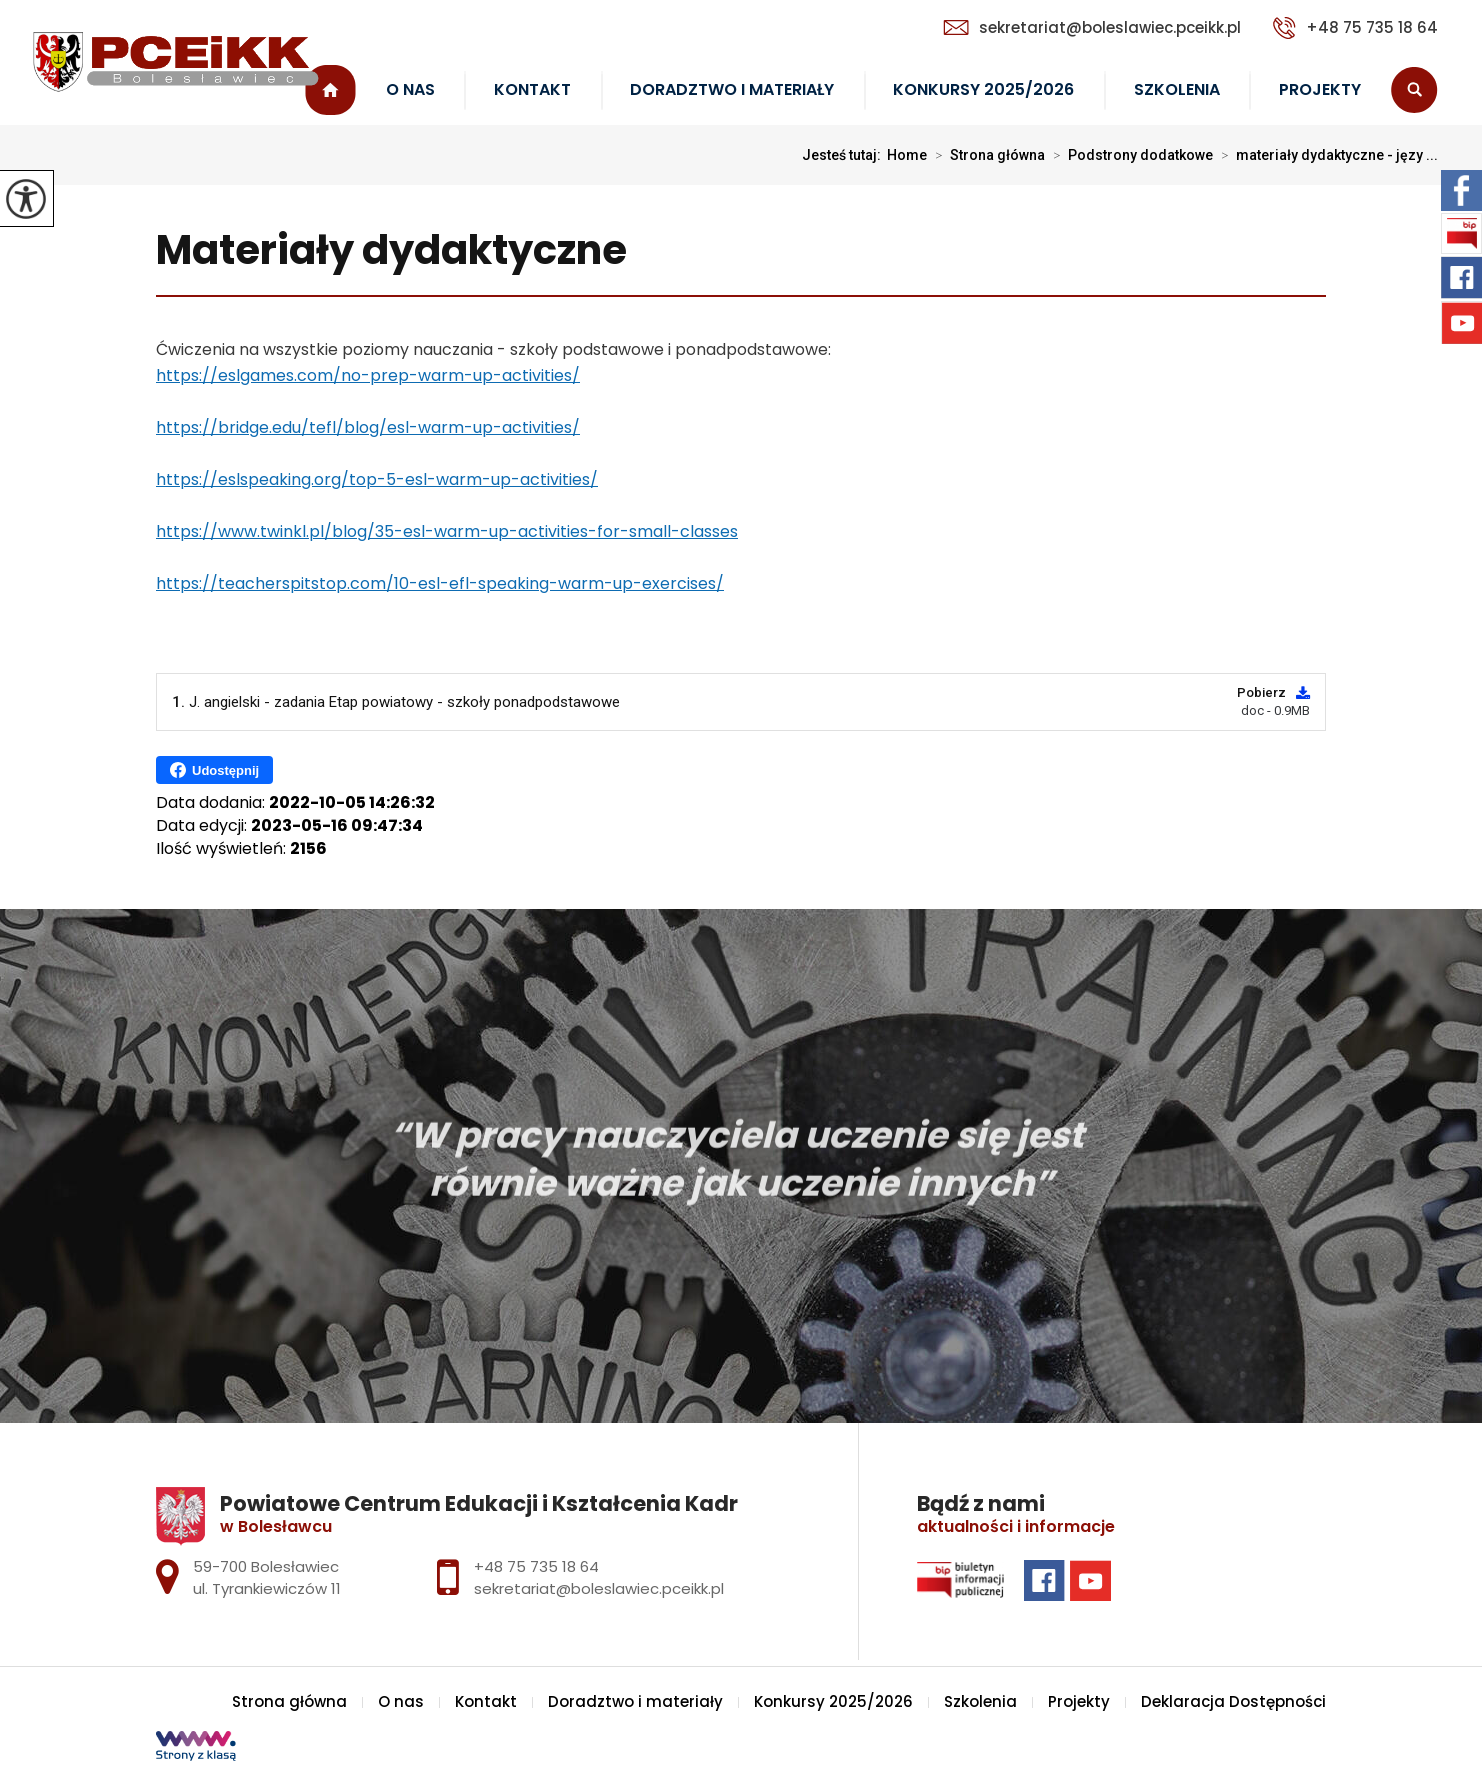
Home (907, 155)
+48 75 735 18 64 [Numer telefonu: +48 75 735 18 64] (536, 1566)
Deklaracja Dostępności (1233, 1701)
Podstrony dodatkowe (1129, 155)
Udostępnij (214, 770)
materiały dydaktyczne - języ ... (1325, 155)
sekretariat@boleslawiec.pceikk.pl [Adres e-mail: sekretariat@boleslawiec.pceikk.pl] (599, 1588)
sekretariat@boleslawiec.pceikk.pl (1092, 27)
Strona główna (986, 155)
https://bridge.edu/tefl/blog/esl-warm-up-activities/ (368, 427)
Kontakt (532, 89)
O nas (410, 89)
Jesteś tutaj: (844, 155)
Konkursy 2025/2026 (983, 89)
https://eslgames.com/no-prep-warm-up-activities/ (368, 375)
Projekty (1320, 89)
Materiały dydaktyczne (391, 251)
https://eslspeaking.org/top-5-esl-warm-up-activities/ (377, 479)
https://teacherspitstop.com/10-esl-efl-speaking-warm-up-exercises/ (440, 583)
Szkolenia (1177, 89)
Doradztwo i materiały (732, 89)
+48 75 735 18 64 (1355, 28)
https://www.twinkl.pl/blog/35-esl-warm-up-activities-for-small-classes (447, 531)
